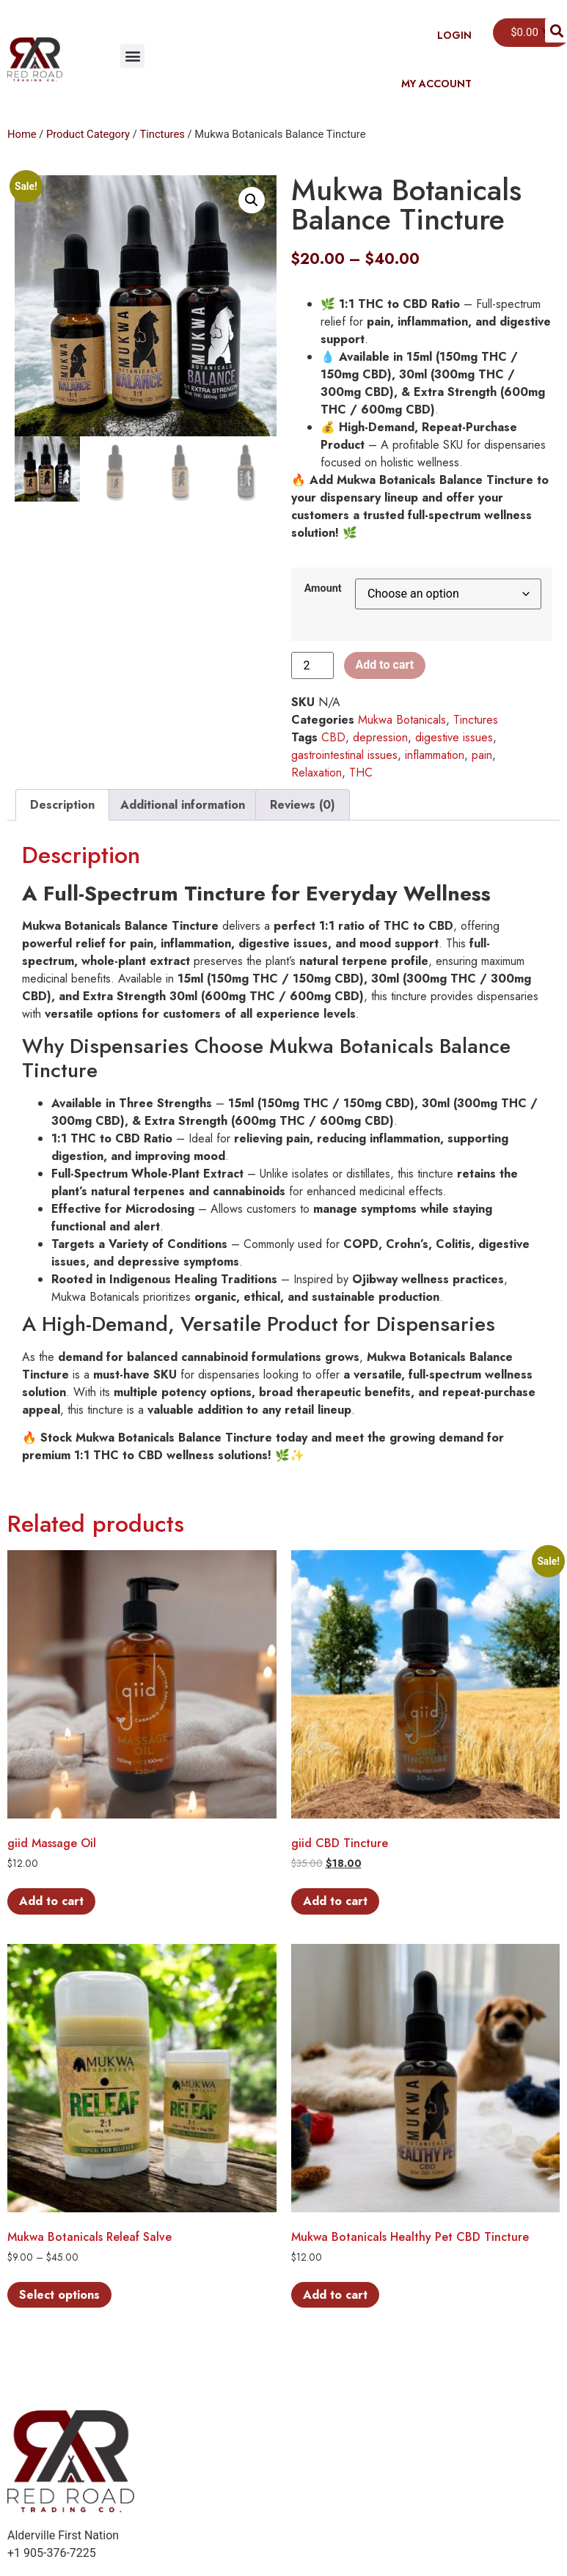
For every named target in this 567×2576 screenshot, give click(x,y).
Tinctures (161, 134)
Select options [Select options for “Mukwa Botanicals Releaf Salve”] (59, 2294)
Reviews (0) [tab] (302, 804)
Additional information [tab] (182, 804)
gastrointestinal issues (344, 754)
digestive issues (454, 737)
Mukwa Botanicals (402, 719)
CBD (333, 737)
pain (482, 754)
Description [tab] (62, 804)
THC (361, 772)
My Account (436, 83)
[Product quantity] (312, 665)
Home (22, 134)
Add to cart (385, 665)
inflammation (434, 754)
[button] (132, 56)
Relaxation (316, 772)
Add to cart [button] (51, 1901)
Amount (323, 589)
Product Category (88, 134)
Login (454, 35)
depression (380, 737)
